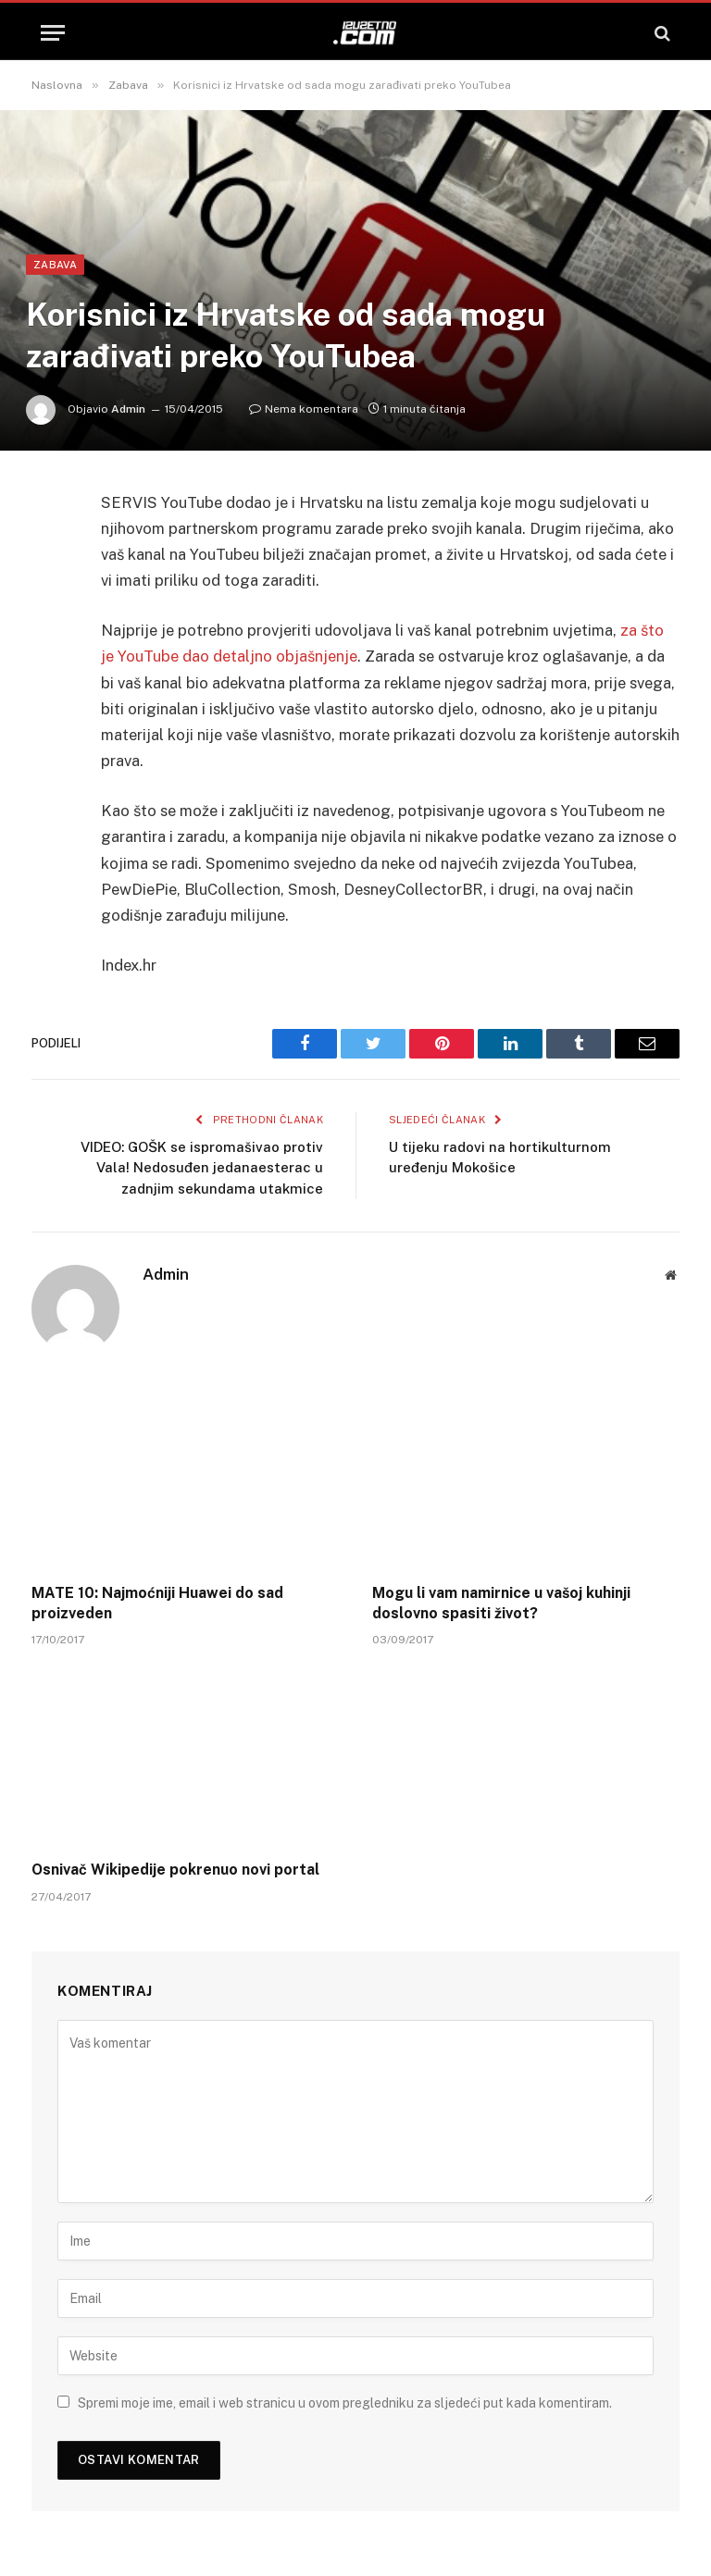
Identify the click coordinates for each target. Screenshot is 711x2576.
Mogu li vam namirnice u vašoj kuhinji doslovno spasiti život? (501, 1603)
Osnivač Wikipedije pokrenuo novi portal (175, 1869)
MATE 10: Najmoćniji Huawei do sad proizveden (157, 1603)
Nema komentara (303, 408)
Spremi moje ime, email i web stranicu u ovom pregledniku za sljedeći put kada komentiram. (345, 2403)
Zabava (55, 264)
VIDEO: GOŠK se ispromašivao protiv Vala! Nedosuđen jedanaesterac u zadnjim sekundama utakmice (202, 1167)
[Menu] (53, 33)
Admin (128, 408)
